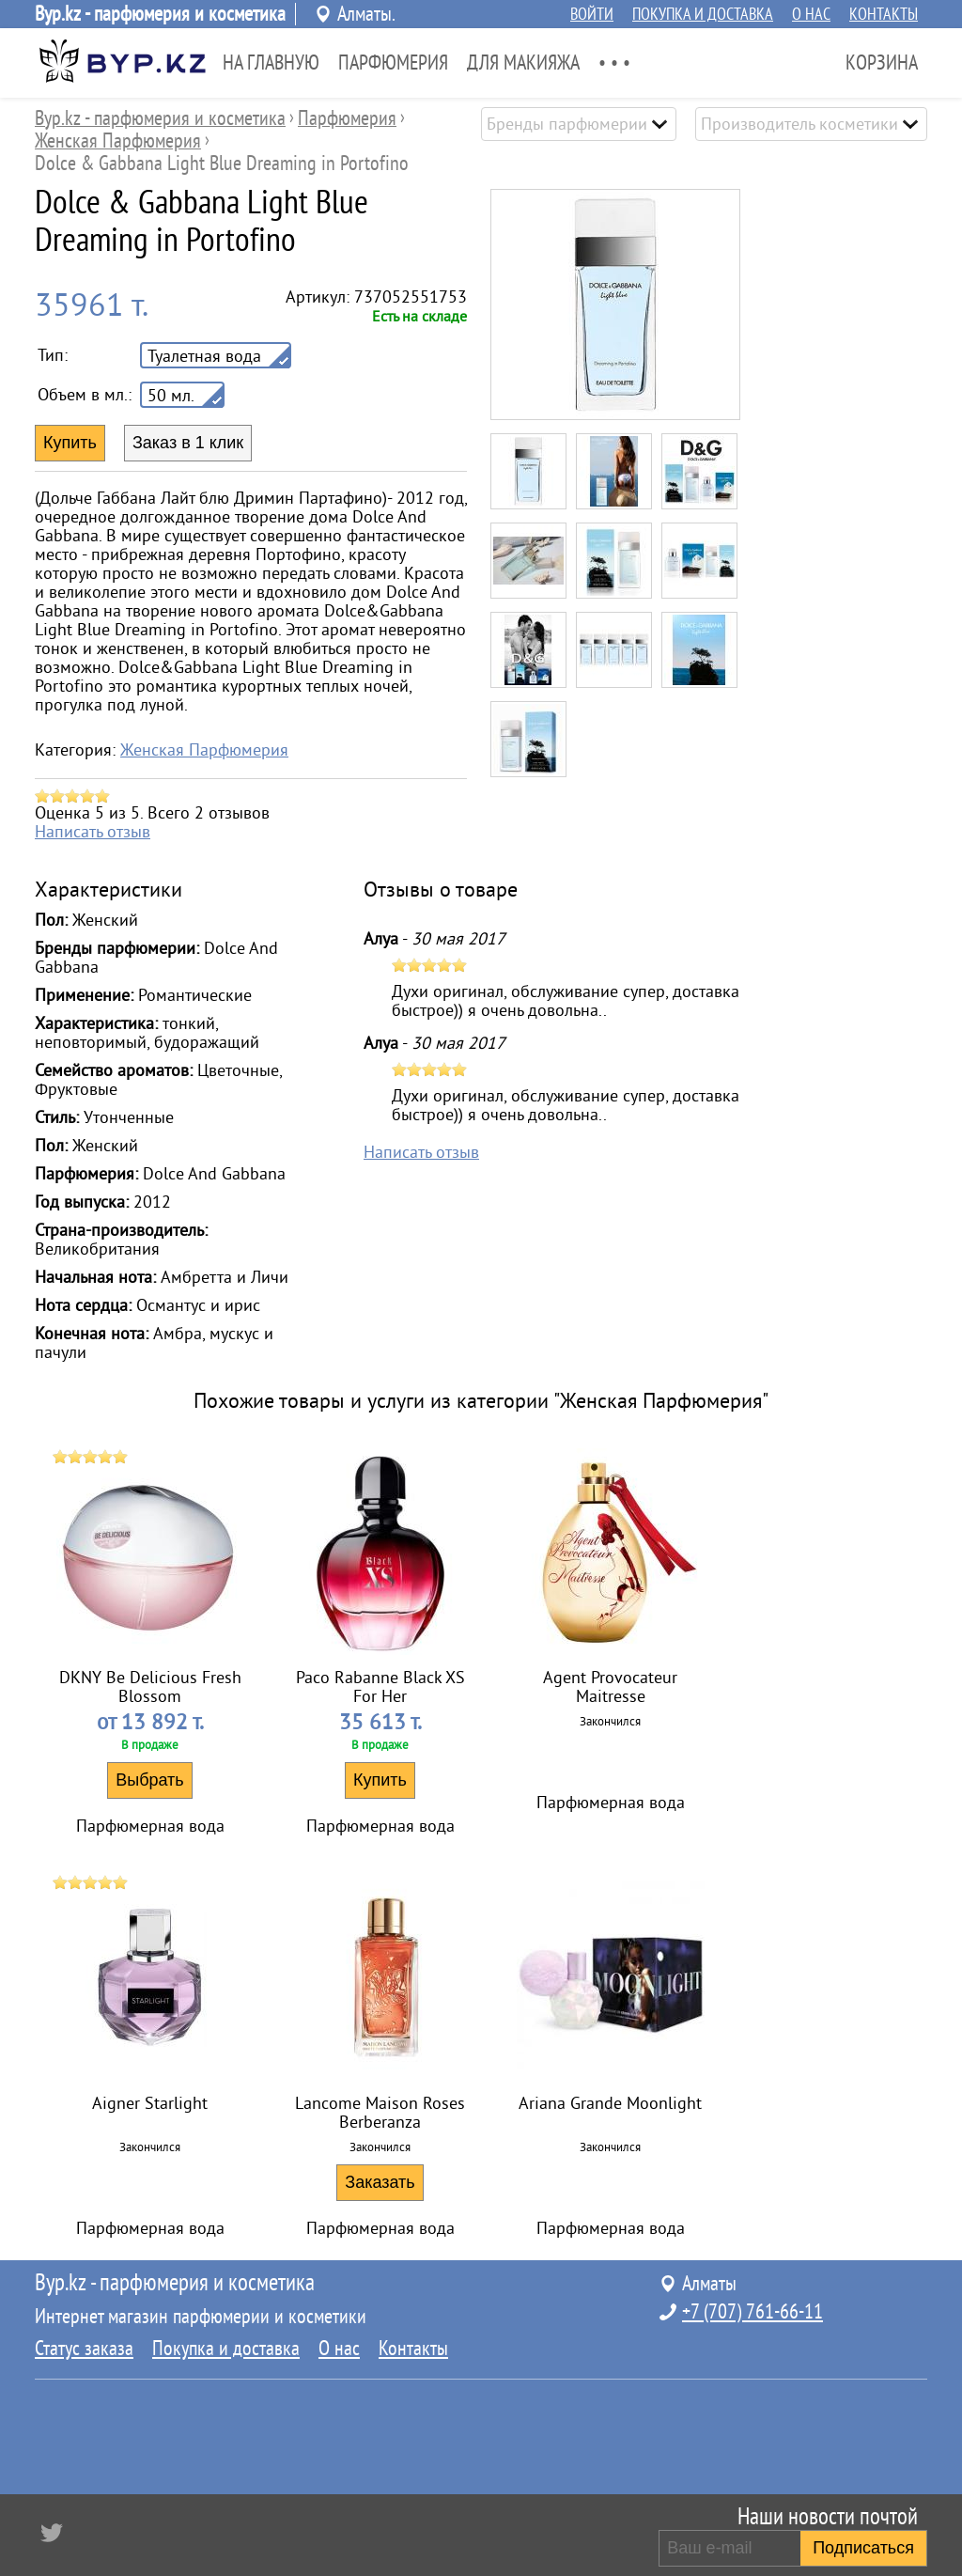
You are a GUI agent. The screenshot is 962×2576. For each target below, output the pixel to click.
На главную (271, 63)
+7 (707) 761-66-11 (752, 2312)
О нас (811, 14)
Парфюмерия (393, 63)
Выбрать (150, 1780)
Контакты (883, 14)
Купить (380, 1780)
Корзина (882, 63)
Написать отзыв (92, 831)
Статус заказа (84, 2348)
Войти (591, 14)
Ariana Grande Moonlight (610, 2103)
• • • (614, 63)
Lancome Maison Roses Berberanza (380, 2112)
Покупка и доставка (702, 14)
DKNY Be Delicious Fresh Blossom (150, 1687)
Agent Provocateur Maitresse (610, 1687)
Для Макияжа (523, 63)
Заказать (379, 2182)
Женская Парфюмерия (204, 750)
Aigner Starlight (150, 2103)
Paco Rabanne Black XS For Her (380, 1687)
